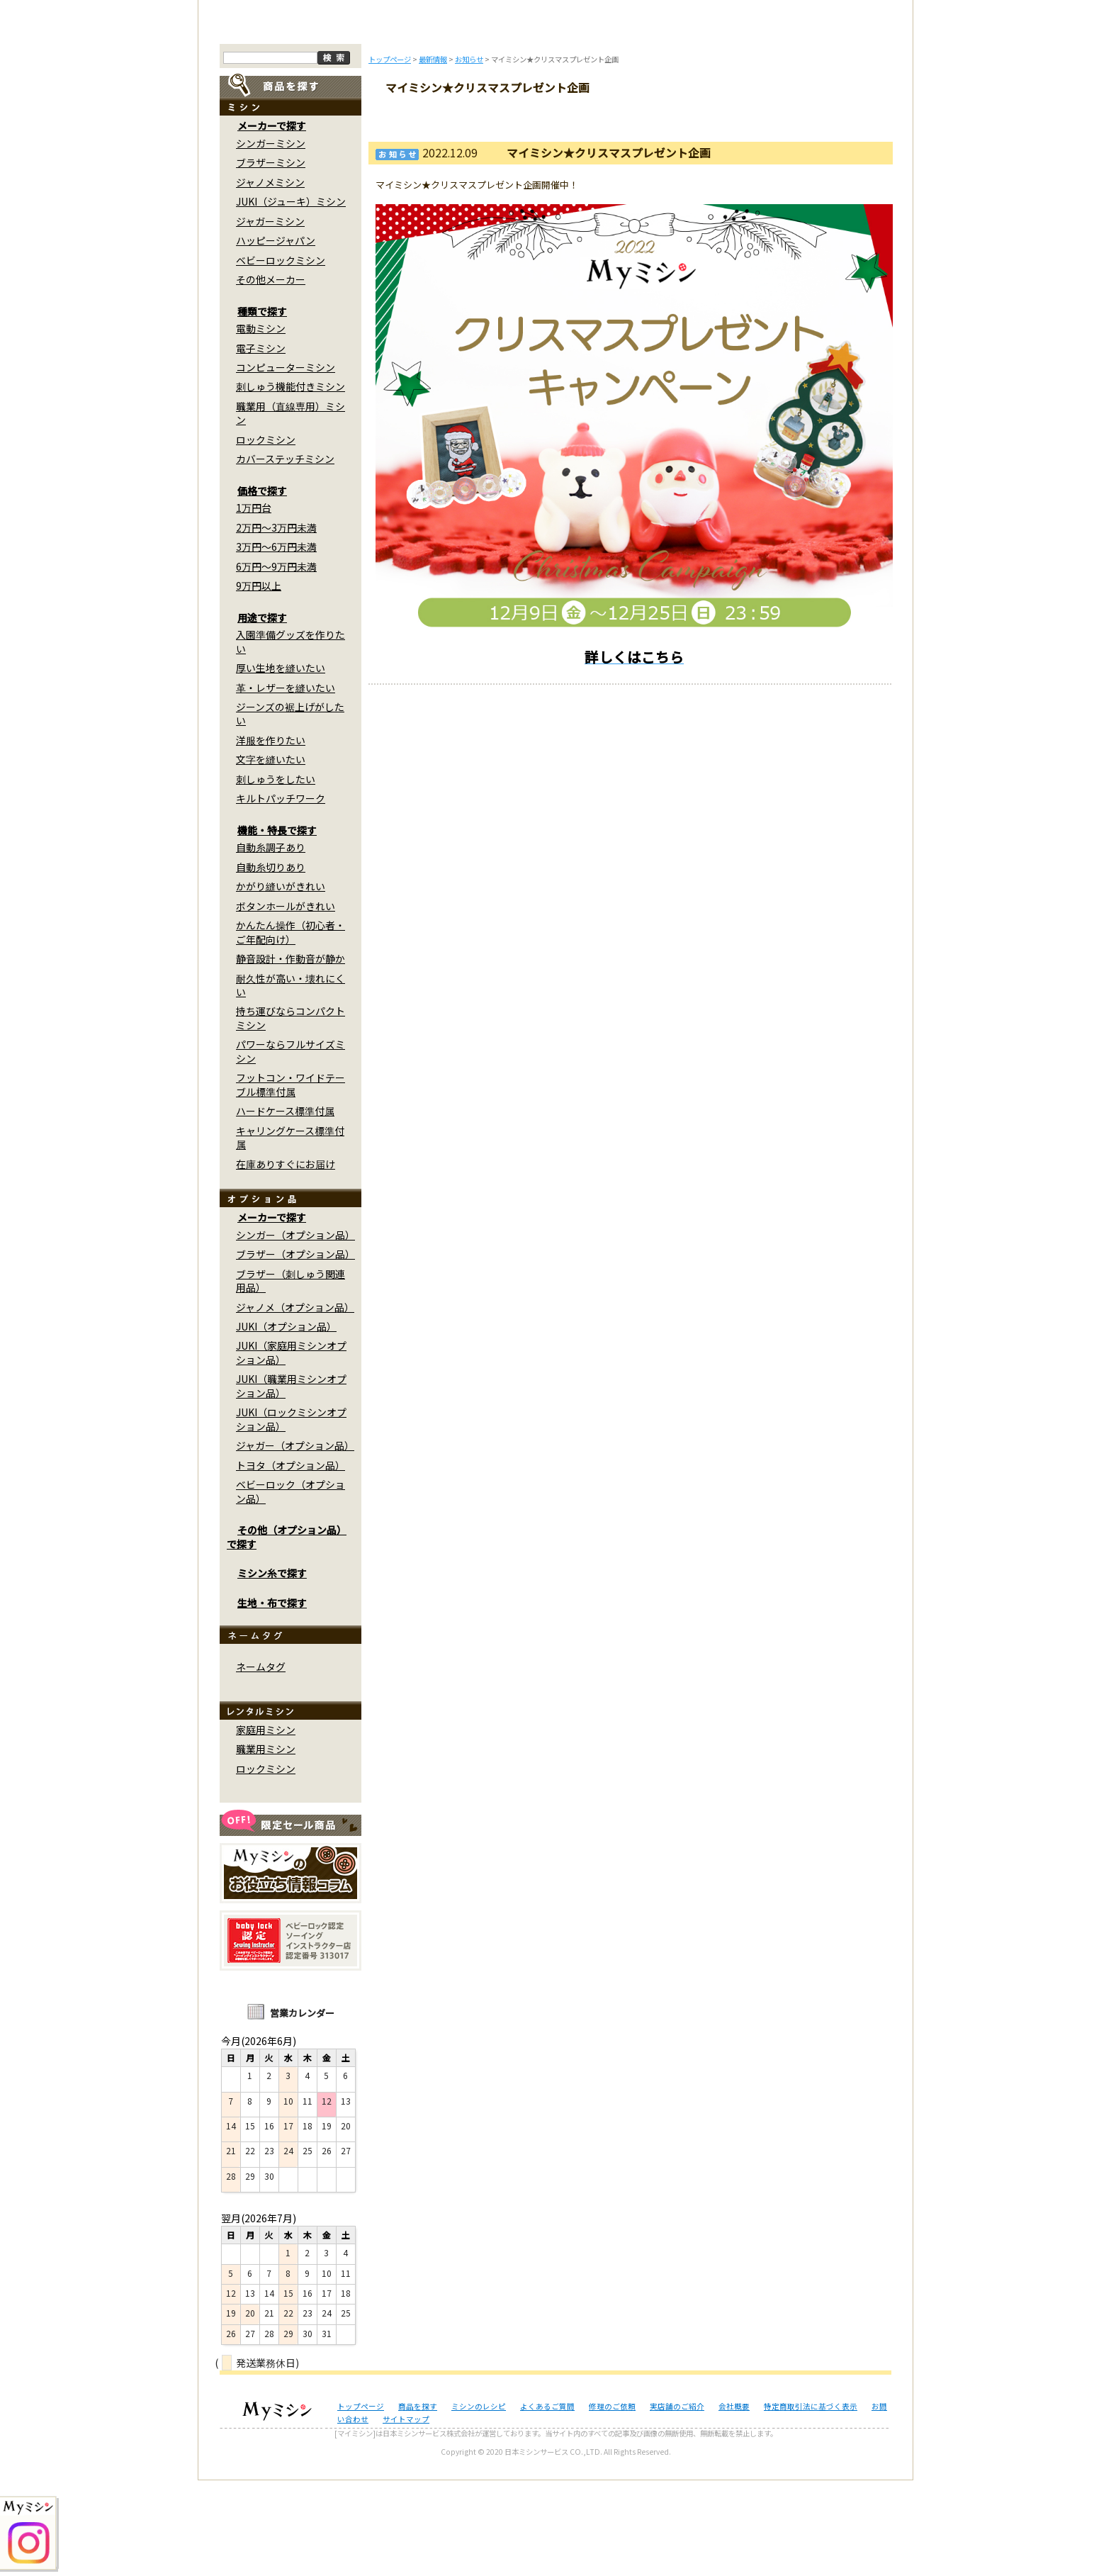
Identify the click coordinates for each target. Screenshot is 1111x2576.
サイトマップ (406, 2515)
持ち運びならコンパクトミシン (290, 1114)
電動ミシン (261, 425)
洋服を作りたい (270, 836)
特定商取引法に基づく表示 (810, 2502)
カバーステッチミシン (285, 555)
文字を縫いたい (270, 856)
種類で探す (262, 407)
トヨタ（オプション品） (290, 1561)
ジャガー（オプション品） (295, 1542)
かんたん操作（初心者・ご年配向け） (290, 1028)
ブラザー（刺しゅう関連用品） (290, 1376)
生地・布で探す (272, 1698)
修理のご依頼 (649, 119)
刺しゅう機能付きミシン (290, 483)
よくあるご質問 (556, 119)
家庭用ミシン (265, 1826)
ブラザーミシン (270, 259)
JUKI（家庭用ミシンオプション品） (291, 1448)
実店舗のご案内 (835, 119)
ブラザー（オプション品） (295, 1350)
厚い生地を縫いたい (280, 764)
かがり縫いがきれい (280, 982)
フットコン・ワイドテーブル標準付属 (290, 1180)
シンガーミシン (270, 240)
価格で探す (262, 587)
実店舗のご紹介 (677, 2502)
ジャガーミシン (270, 317)
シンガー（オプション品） (295, 1330)
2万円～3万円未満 (276, 623)
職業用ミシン (265, 1845)
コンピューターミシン (285, 464)
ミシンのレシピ (478, 2502)
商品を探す (370, 119)
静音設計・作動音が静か (290, 1055)
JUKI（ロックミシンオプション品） (291, 1515)
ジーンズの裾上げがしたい (290, 810)
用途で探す (262, 713)
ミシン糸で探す (272, 1669)
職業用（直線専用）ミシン (290, 509)
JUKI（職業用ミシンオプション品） (291, 1482)
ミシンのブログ (463, 119)
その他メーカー (270, 376)
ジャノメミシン (270, 278)
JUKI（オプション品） (286, 1423)
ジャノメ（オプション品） (295, 1403)
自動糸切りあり (270, 963)
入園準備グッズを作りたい (290, 737)
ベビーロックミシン (280, 356)
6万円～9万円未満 (276, 662)
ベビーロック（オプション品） (290, 1587)
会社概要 (734, 2502)
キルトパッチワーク (280, 894)
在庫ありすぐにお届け (285, 1260)
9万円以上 (258, 682)
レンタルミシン (742, 119)
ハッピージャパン (275, 337)
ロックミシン (265, 536)
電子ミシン (261, 444)
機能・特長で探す (277, 926)
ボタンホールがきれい (285, 1002)
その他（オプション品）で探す (286, 1633)
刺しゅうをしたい (275, 875)
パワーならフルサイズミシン (290, 1147)
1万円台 (253, 604)
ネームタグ (261, 1763)
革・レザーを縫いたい (285, 783)
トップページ (277, 119)
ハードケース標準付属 (285, 1207)
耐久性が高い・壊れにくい (290, 1080)
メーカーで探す (271, 222)
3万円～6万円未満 (276, 643)
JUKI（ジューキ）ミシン (291, 298)
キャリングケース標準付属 (290, 1233)
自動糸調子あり (270, 943)
